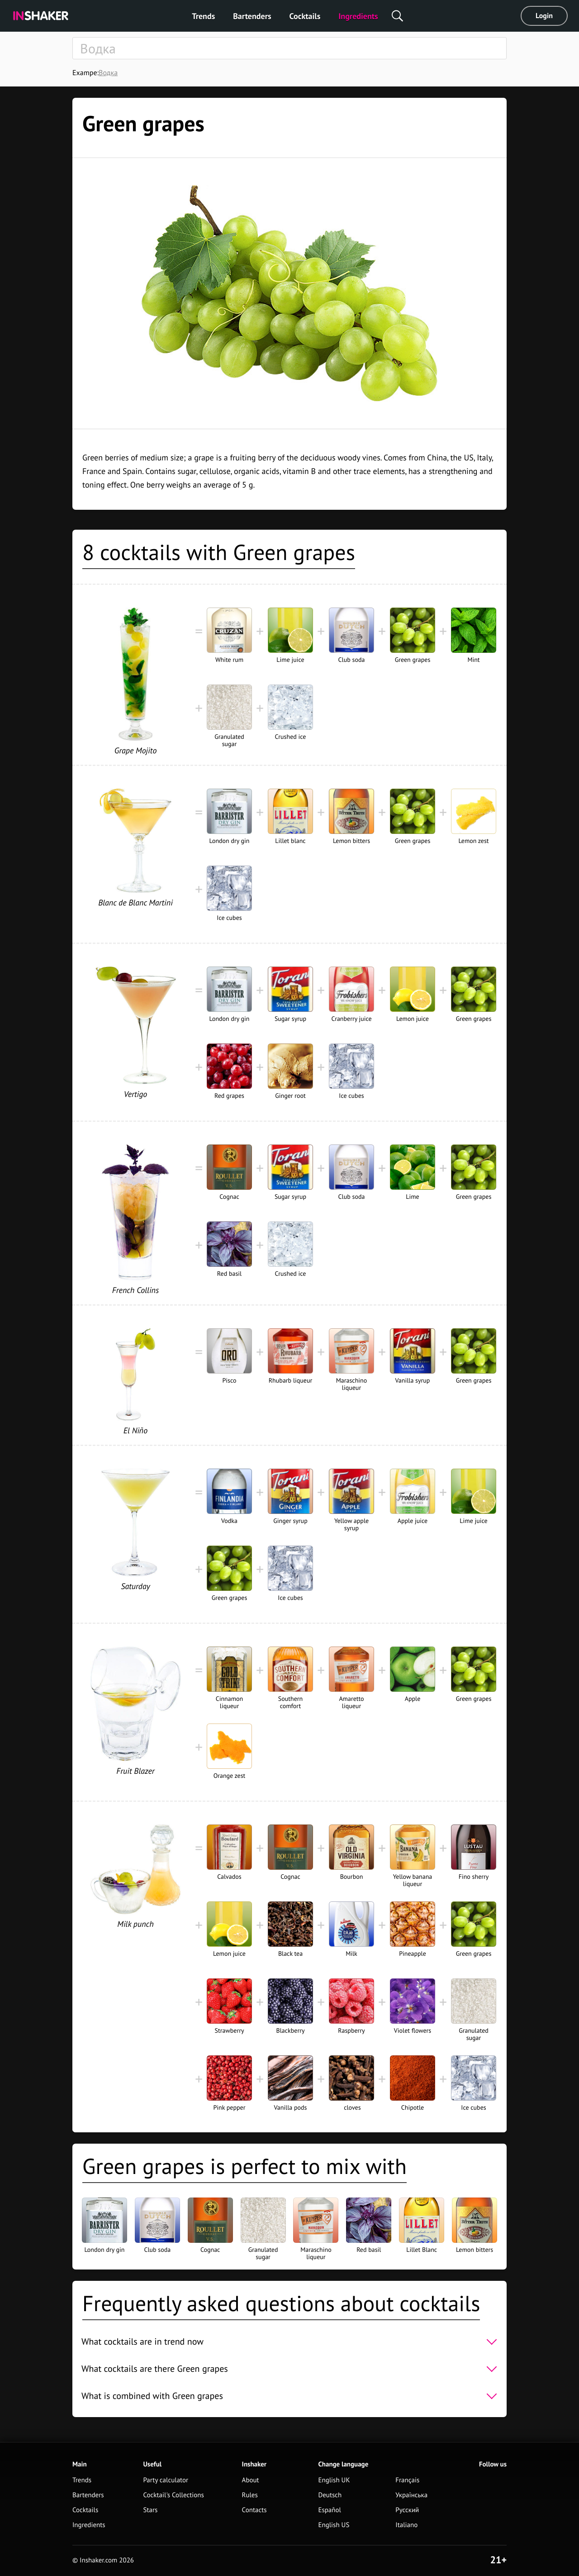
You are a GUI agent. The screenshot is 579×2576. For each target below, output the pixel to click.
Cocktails (305, 16)
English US (333, 2525)
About (250, 2480)
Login (544, 15)
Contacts (254, 2510)
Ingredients (358, 16)
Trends (203, 16)
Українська (411, 2495)
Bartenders (252, 16)
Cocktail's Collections (173, 2495)
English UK (334, 2480)
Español (329, 2510)
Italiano (406, 2525)
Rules (250, 2495)
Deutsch (330, 2495)
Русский (407, 2510)
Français (407, 2480)
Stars (150, 2510)
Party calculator (165, 2480)
